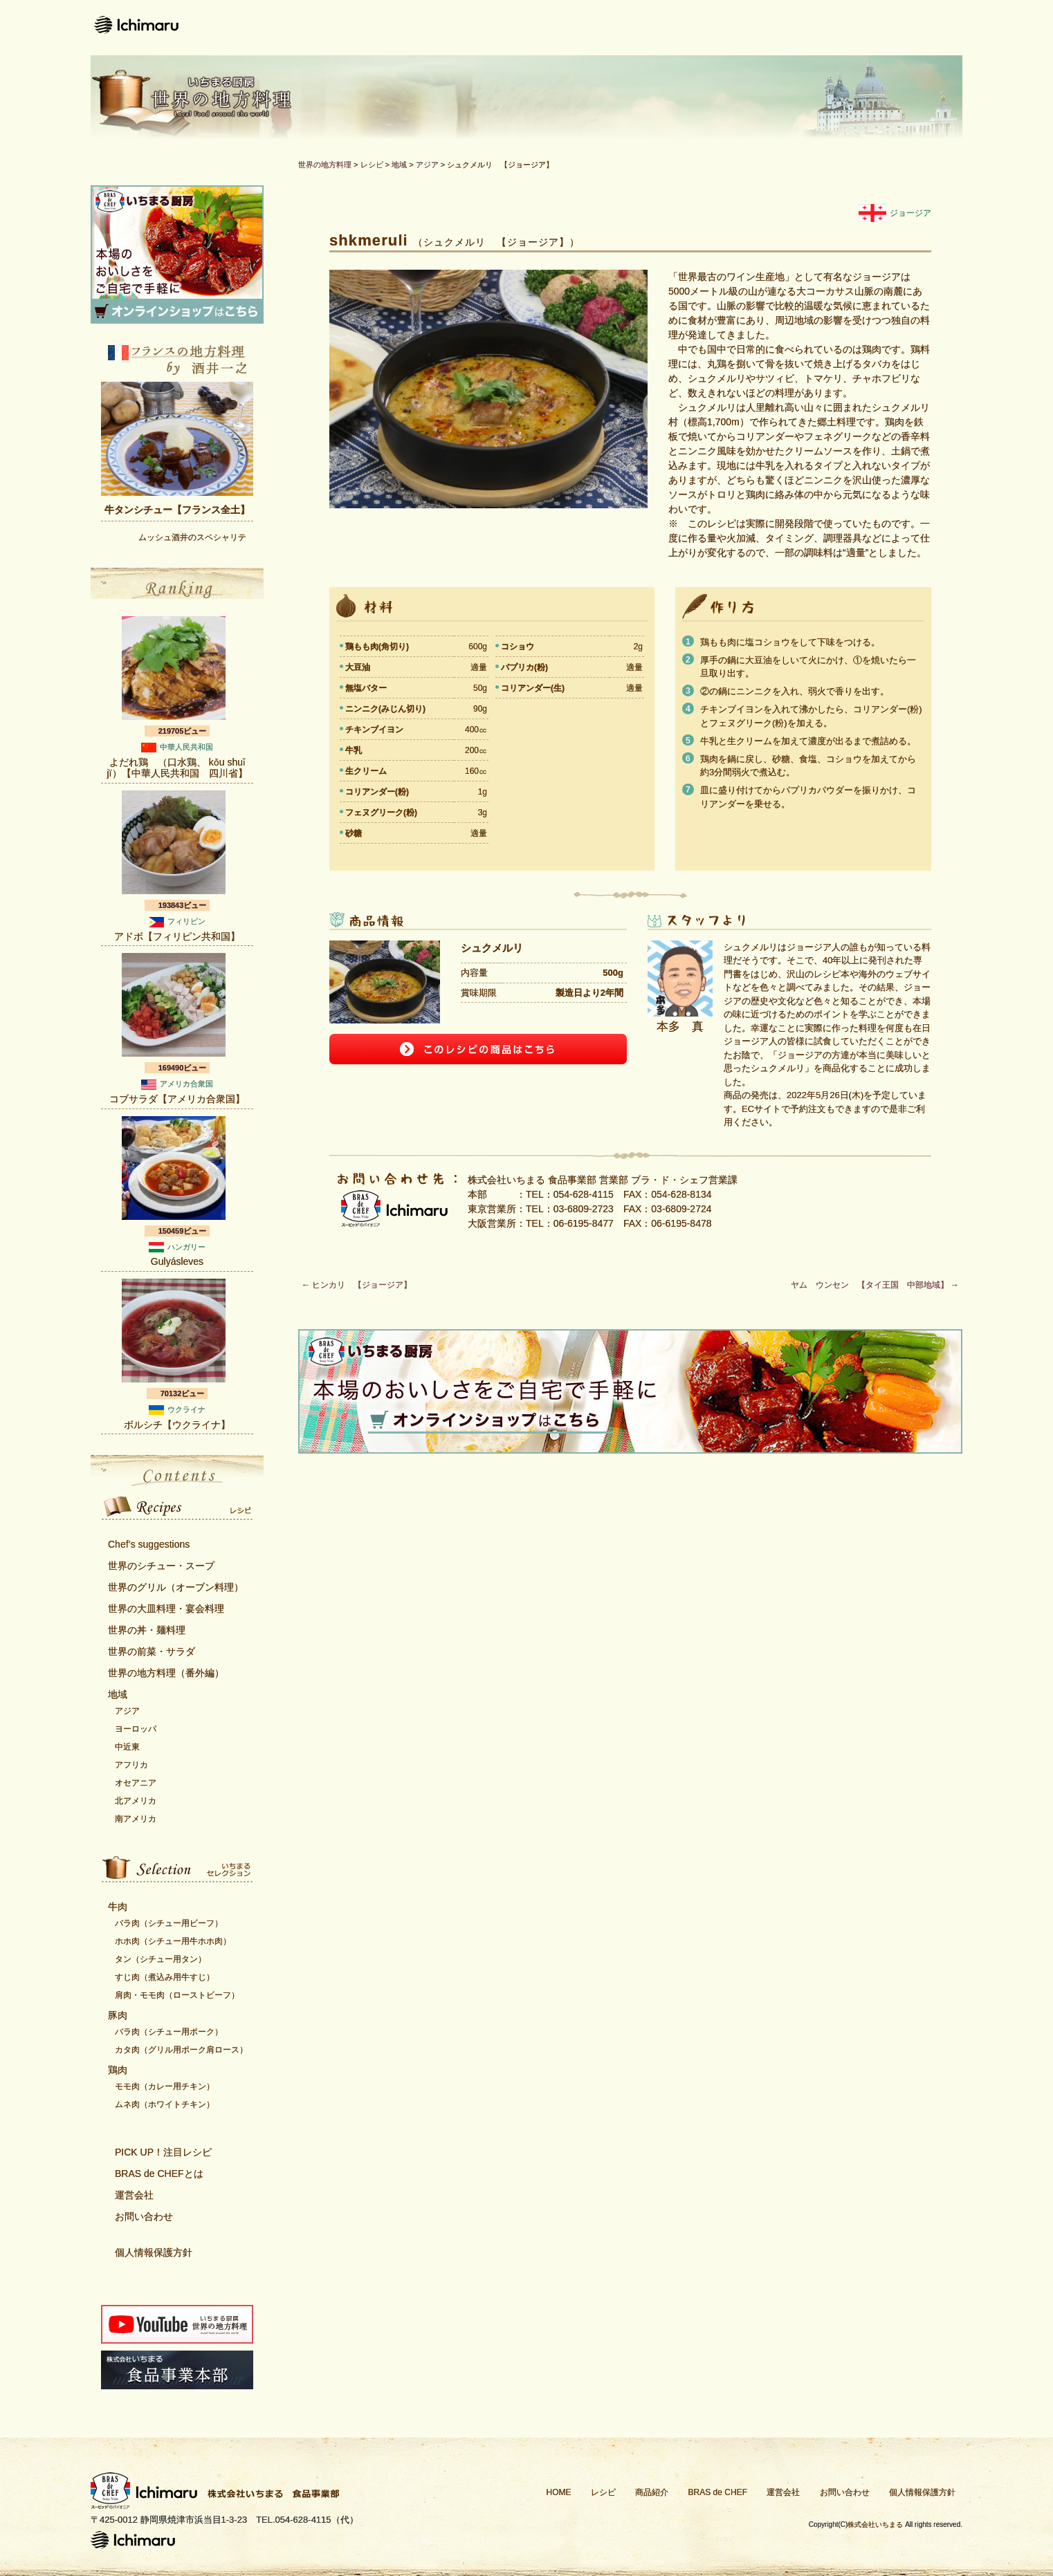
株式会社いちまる (875, 2524)
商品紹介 (580, 27)
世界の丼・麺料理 (146, 1630)
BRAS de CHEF (717, 2492)
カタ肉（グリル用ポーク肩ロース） (181, 2050)
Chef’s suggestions (149, 1544)
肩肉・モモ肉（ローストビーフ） (177, 1995)
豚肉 (117, 2015)
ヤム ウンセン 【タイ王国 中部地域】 (875, 1285)
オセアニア (135, 1783)
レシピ (495, 27)
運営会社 (808, 27)
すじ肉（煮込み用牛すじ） (164, 1977)
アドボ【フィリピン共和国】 (177, 936)
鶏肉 (117, 2069)
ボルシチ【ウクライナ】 (177, 1424)
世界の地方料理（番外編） (166, 1672)
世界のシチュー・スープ (161, 1565)
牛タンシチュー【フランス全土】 (177, 509)
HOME (559, 2492)
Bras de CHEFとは (694, 27)
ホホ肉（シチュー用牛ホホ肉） (173, 1941)
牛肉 (117, 1906)
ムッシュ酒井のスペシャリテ (192, 537)
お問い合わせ (910, 27)
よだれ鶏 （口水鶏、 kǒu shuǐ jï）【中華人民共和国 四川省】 (177, 768)
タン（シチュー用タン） (160, 1959)
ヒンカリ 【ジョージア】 (357, 1285)
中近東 (127, 1747)
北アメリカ (135, 1801)
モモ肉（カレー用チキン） (164, 2086)
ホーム (419, 27)
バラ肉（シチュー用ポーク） (169, 2032)
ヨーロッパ (135, 1729)
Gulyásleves (177, 1261)
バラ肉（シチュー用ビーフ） (169, 1923)
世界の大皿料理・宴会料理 (166, 1608)
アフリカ (131, 1765)
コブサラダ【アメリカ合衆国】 (177, 1098)
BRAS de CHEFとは (159, 2173)
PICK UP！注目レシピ (163, 2152)
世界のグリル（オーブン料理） (176, 1587)
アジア (127, 1711)
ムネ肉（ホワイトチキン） (164, 2104)
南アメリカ (135, 1819)
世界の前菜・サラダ (151, 1651)
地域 (117, 1694)
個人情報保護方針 (153, 2252)
